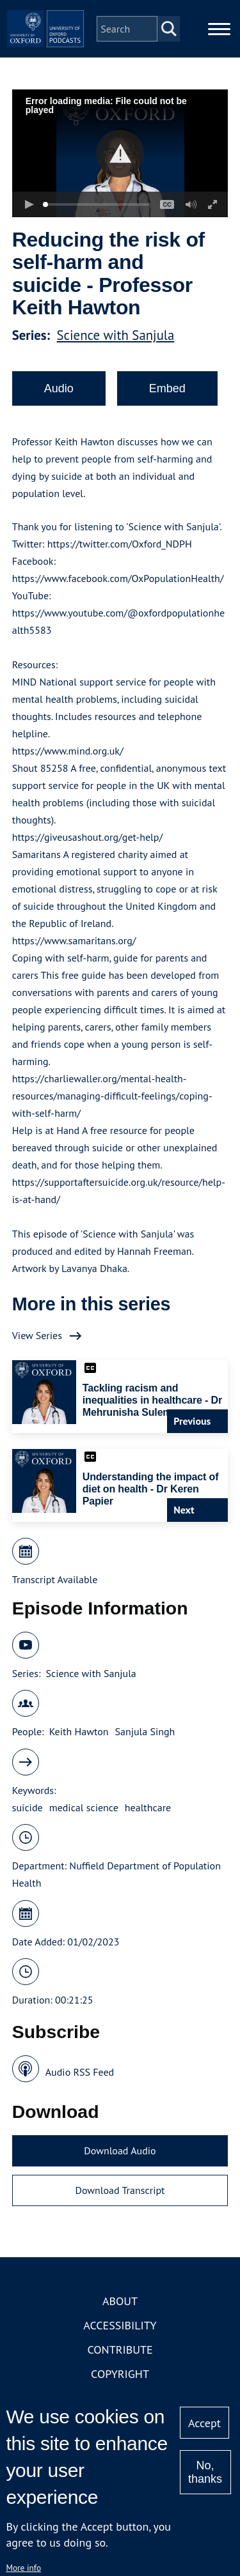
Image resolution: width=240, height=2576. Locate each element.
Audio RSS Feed (79, 2072)
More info (23, 2567)
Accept (204, 2423)
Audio (59, 388)
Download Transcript (119, 2190)
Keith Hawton (79, 1731)
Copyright (120, 2373)
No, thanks (205, 2472)
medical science (83, 1807)
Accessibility (119, 2325)
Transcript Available (55, 1579)
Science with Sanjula (116, 335)
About (120, 2301)
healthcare (148, 1807)
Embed (167, 388)
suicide (27, 1807)
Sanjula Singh (145, 1731)
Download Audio (120, 2150)
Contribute (119, 2349)
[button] (120, 154)
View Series (37, 1335)
